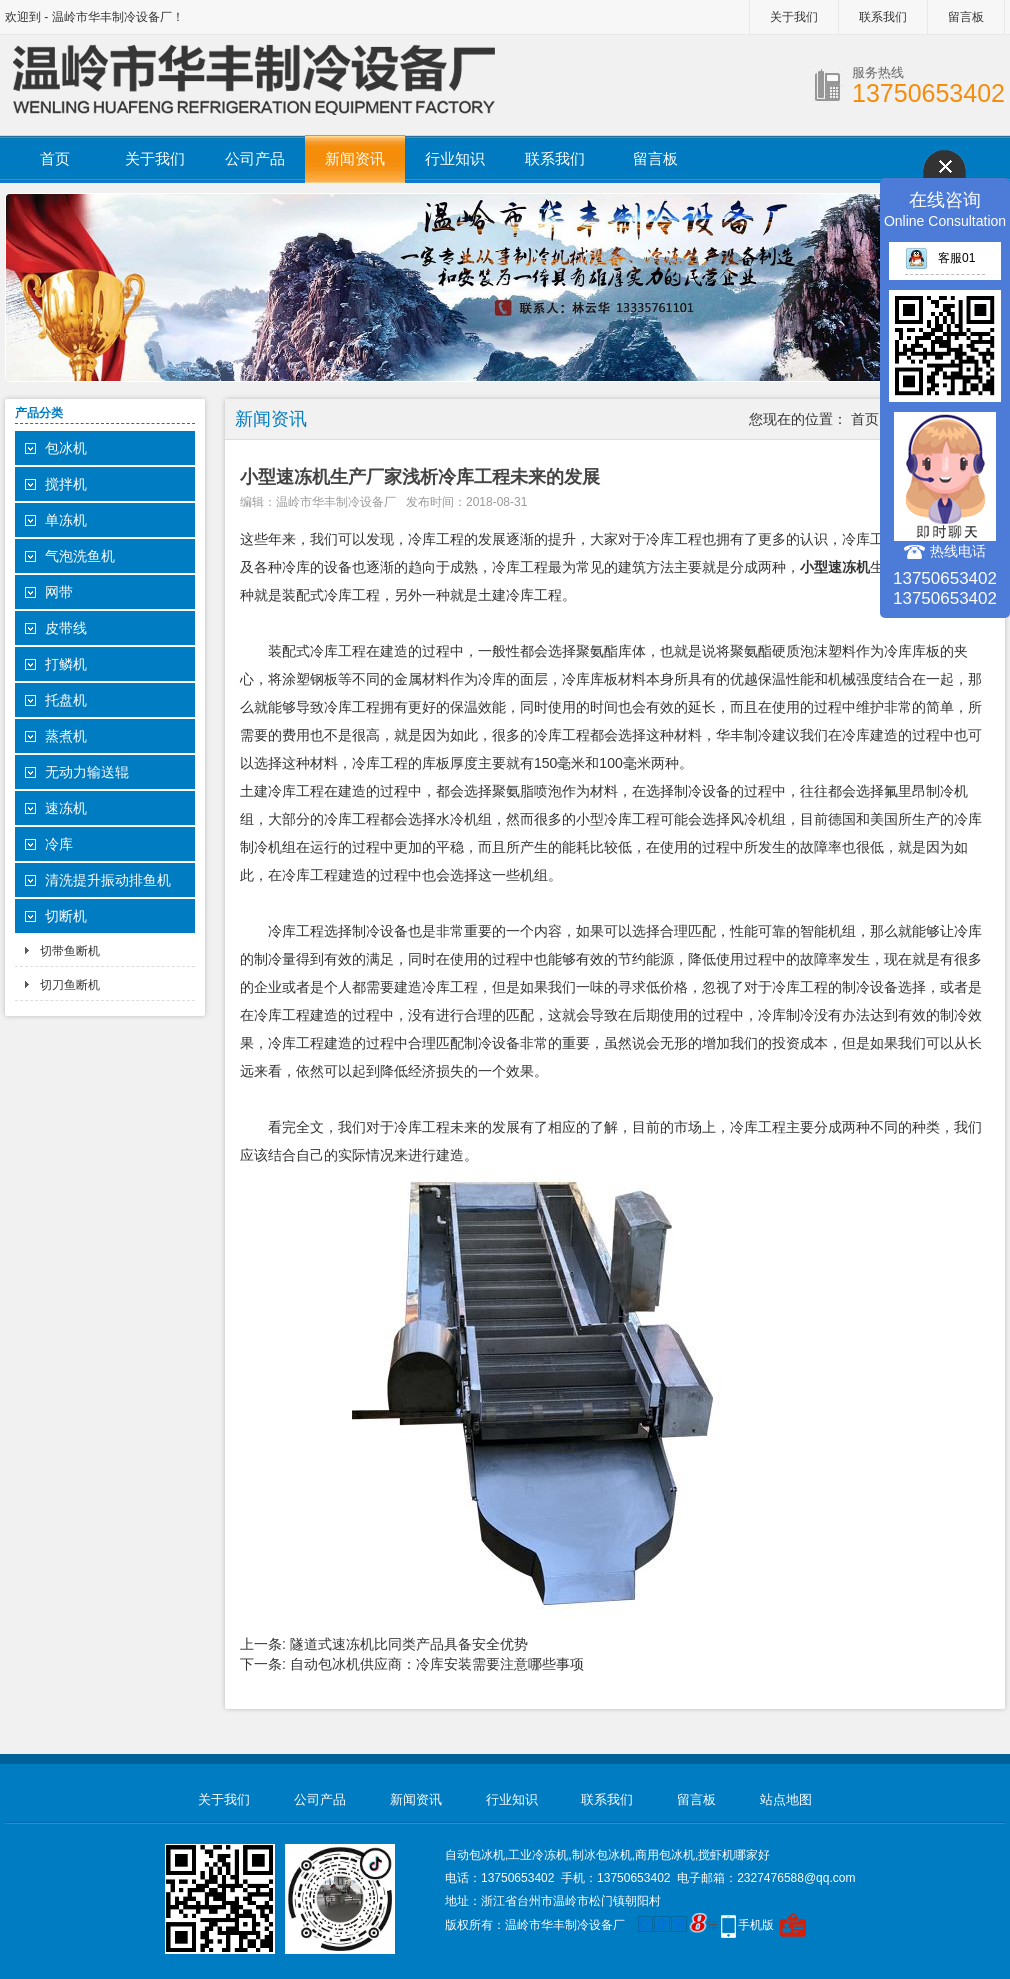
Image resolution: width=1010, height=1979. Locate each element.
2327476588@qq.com (796, 1878)
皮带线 (66, 628)
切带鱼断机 (70, 951)
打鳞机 (66, 664)
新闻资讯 (355, 158)
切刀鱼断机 (70, 985)
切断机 (66, 916)
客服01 (940, 258)
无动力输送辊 (87, 772)
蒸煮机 (66, 736)
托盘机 (66, 700)
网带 (59, 592)
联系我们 (883, 17)
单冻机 (66, 520)
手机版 (756, 1925)
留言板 (966, 17)
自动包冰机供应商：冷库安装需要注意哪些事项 (437, 1664)
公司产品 (255, 158)
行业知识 (455, 158)
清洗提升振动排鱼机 (108, 880)
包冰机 (66, 448)
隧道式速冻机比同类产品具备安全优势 (409, 1644)
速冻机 (66, 808)
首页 (55, 158)
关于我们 (794, 17)
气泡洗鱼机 (80, 556)
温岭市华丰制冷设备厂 (336, 502)
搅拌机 (66, 484)
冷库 (59, 844)
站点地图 (786, 1799)
